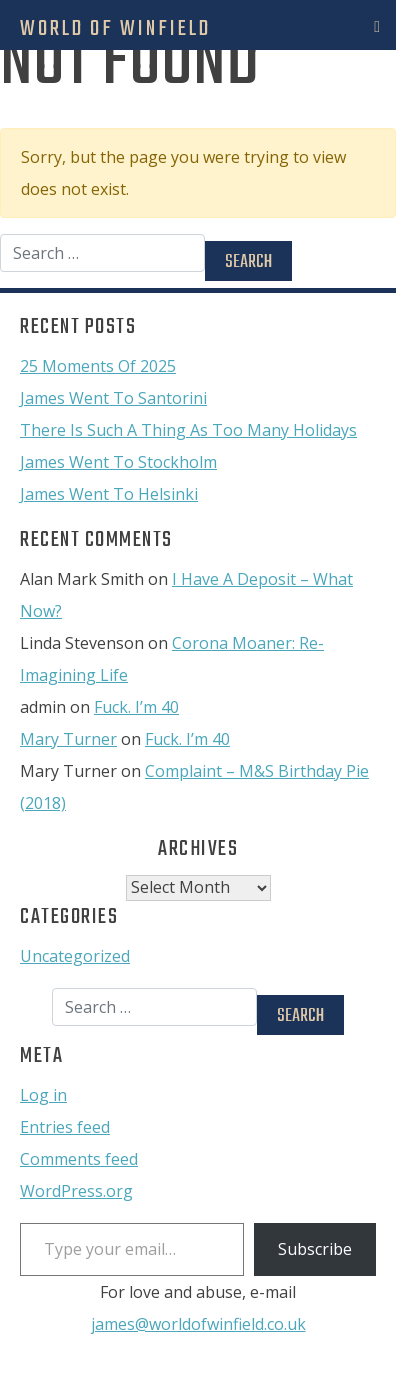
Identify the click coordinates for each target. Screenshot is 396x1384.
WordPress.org (76, 1191)
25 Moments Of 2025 (98, 366)
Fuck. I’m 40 (136, 707)
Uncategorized (75, 956)
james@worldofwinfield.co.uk (198, 1324)
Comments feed (79, 1159)
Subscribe (315, 1249)
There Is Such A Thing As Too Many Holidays (188, 430)
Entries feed (65, 1127)
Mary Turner (68, 739)
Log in (43, 1095)
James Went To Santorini (113, 398)
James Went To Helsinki (109, 494)
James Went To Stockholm (118, 462)
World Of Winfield (115, 29)
